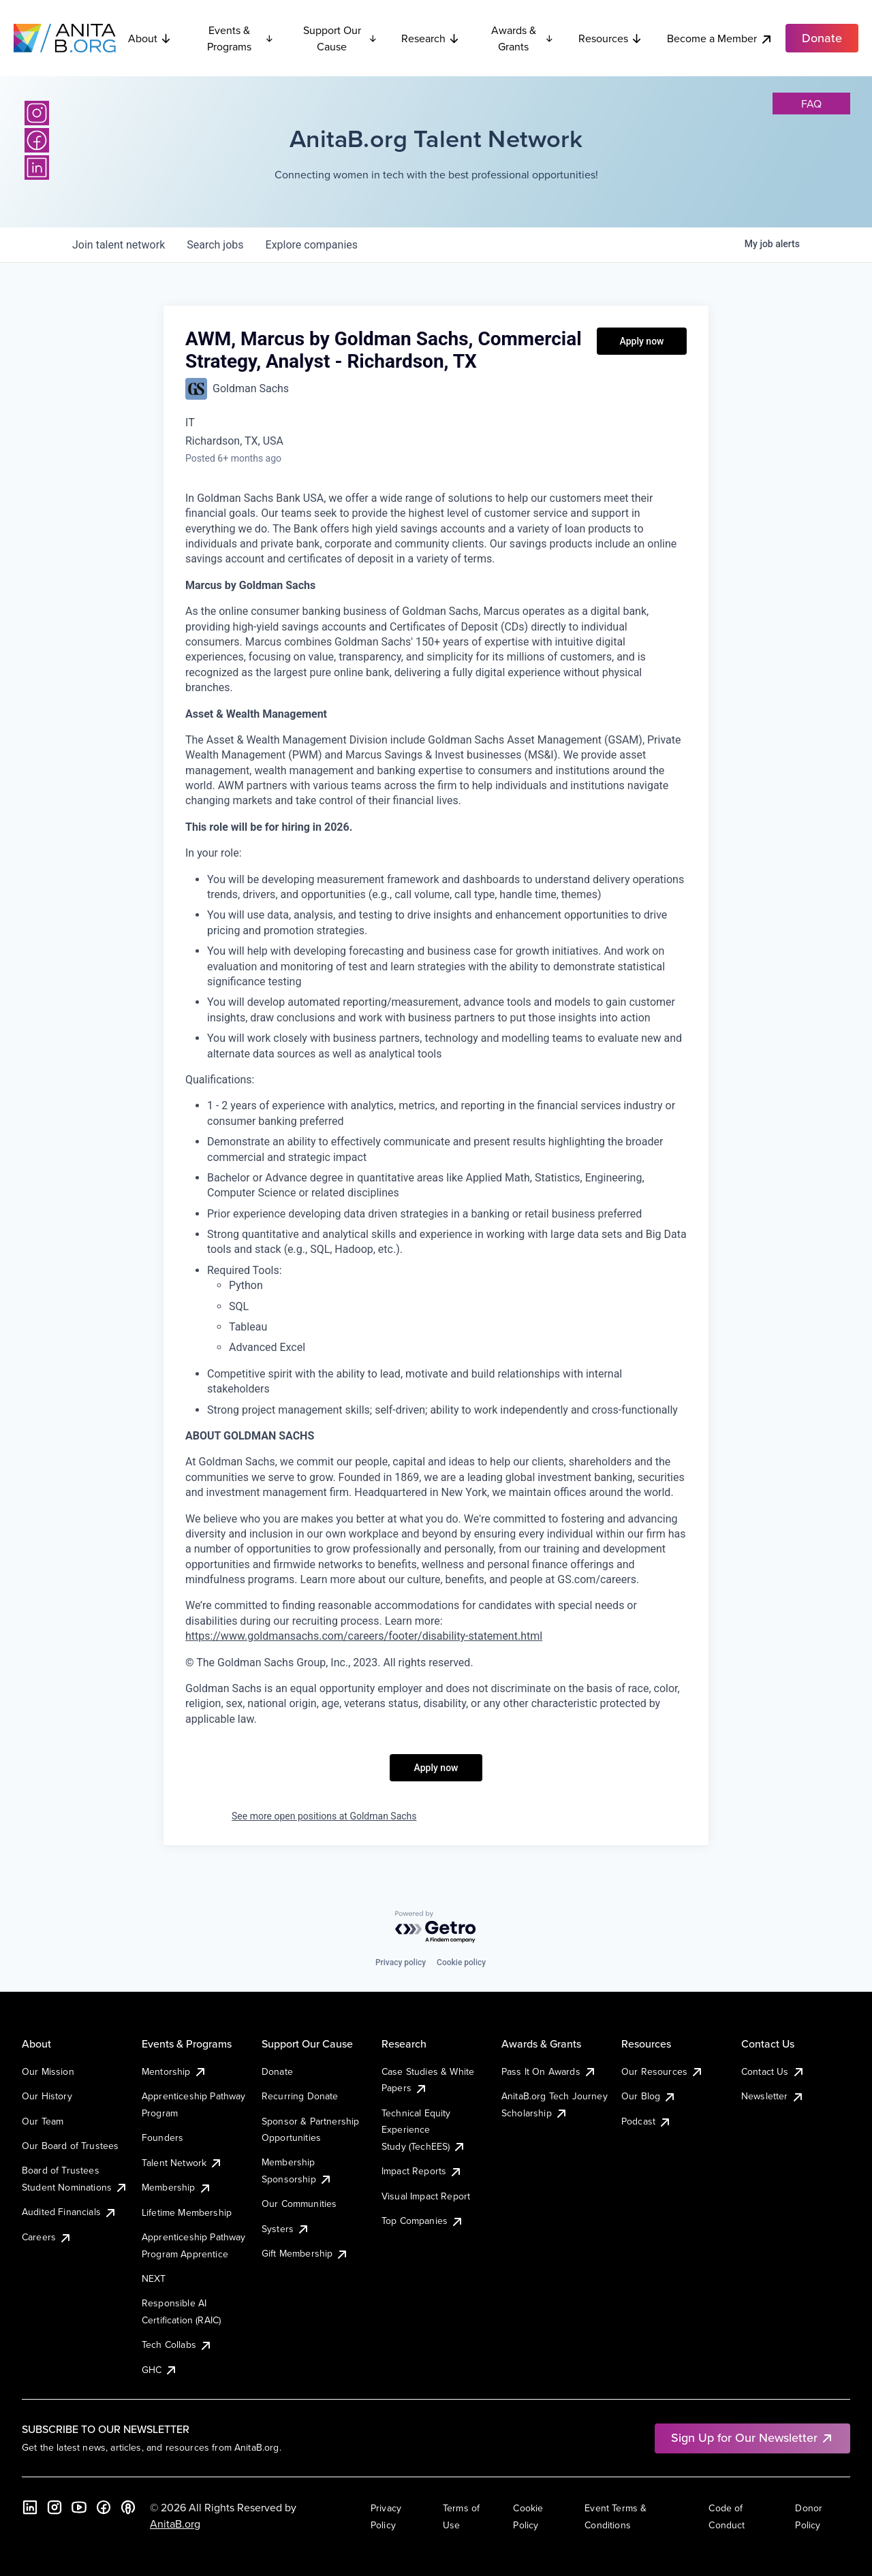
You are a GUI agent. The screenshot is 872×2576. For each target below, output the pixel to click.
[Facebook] (37, 140)
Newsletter (773, 2096)
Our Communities (299, 2203)
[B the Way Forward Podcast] (128, 2507)
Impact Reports (422, 2171)
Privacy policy (400, 1962)
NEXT (154, 2278)
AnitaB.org (175, 2523)
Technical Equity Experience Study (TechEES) (424, 2129)
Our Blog (648, 2096)
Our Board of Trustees (70, 2145)
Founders (162, 2137)
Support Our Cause (340, 38)
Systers (286, 2229)
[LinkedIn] (37, 167)
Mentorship (174, 2071)
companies (312, 244)
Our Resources (662, 2071)
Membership (177, 2187)
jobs (215, 244)
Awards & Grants (522, 38)
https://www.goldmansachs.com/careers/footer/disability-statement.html (363, 1635)
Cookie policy (461, 1962)
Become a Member (720, 38)
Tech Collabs (177, 2344)
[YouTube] (79, 2507)
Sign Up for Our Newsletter (752, 2437)
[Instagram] (37, 113)
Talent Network (182, 2162)
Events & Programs (240, 38)
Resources (610, 38)
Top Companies (423, 2220)
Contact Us (773, 2071)
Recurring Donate (300, 2096)
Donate (277, 2071)
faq (811, 103)
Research (430, 38)
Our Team (42, 2121)
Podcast (646, 2121)
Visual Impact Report (426, 2196)
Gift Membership (305, 2253)
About (150, 38)
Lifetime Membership (187, 2212)
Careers (47, 2237)
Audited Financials (69, 2212)
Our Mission (48, 2071)
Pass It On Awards (549, 2071)
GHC (160, 2369)
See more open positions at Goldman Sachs (324, 1816)
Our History (47, 2096)
